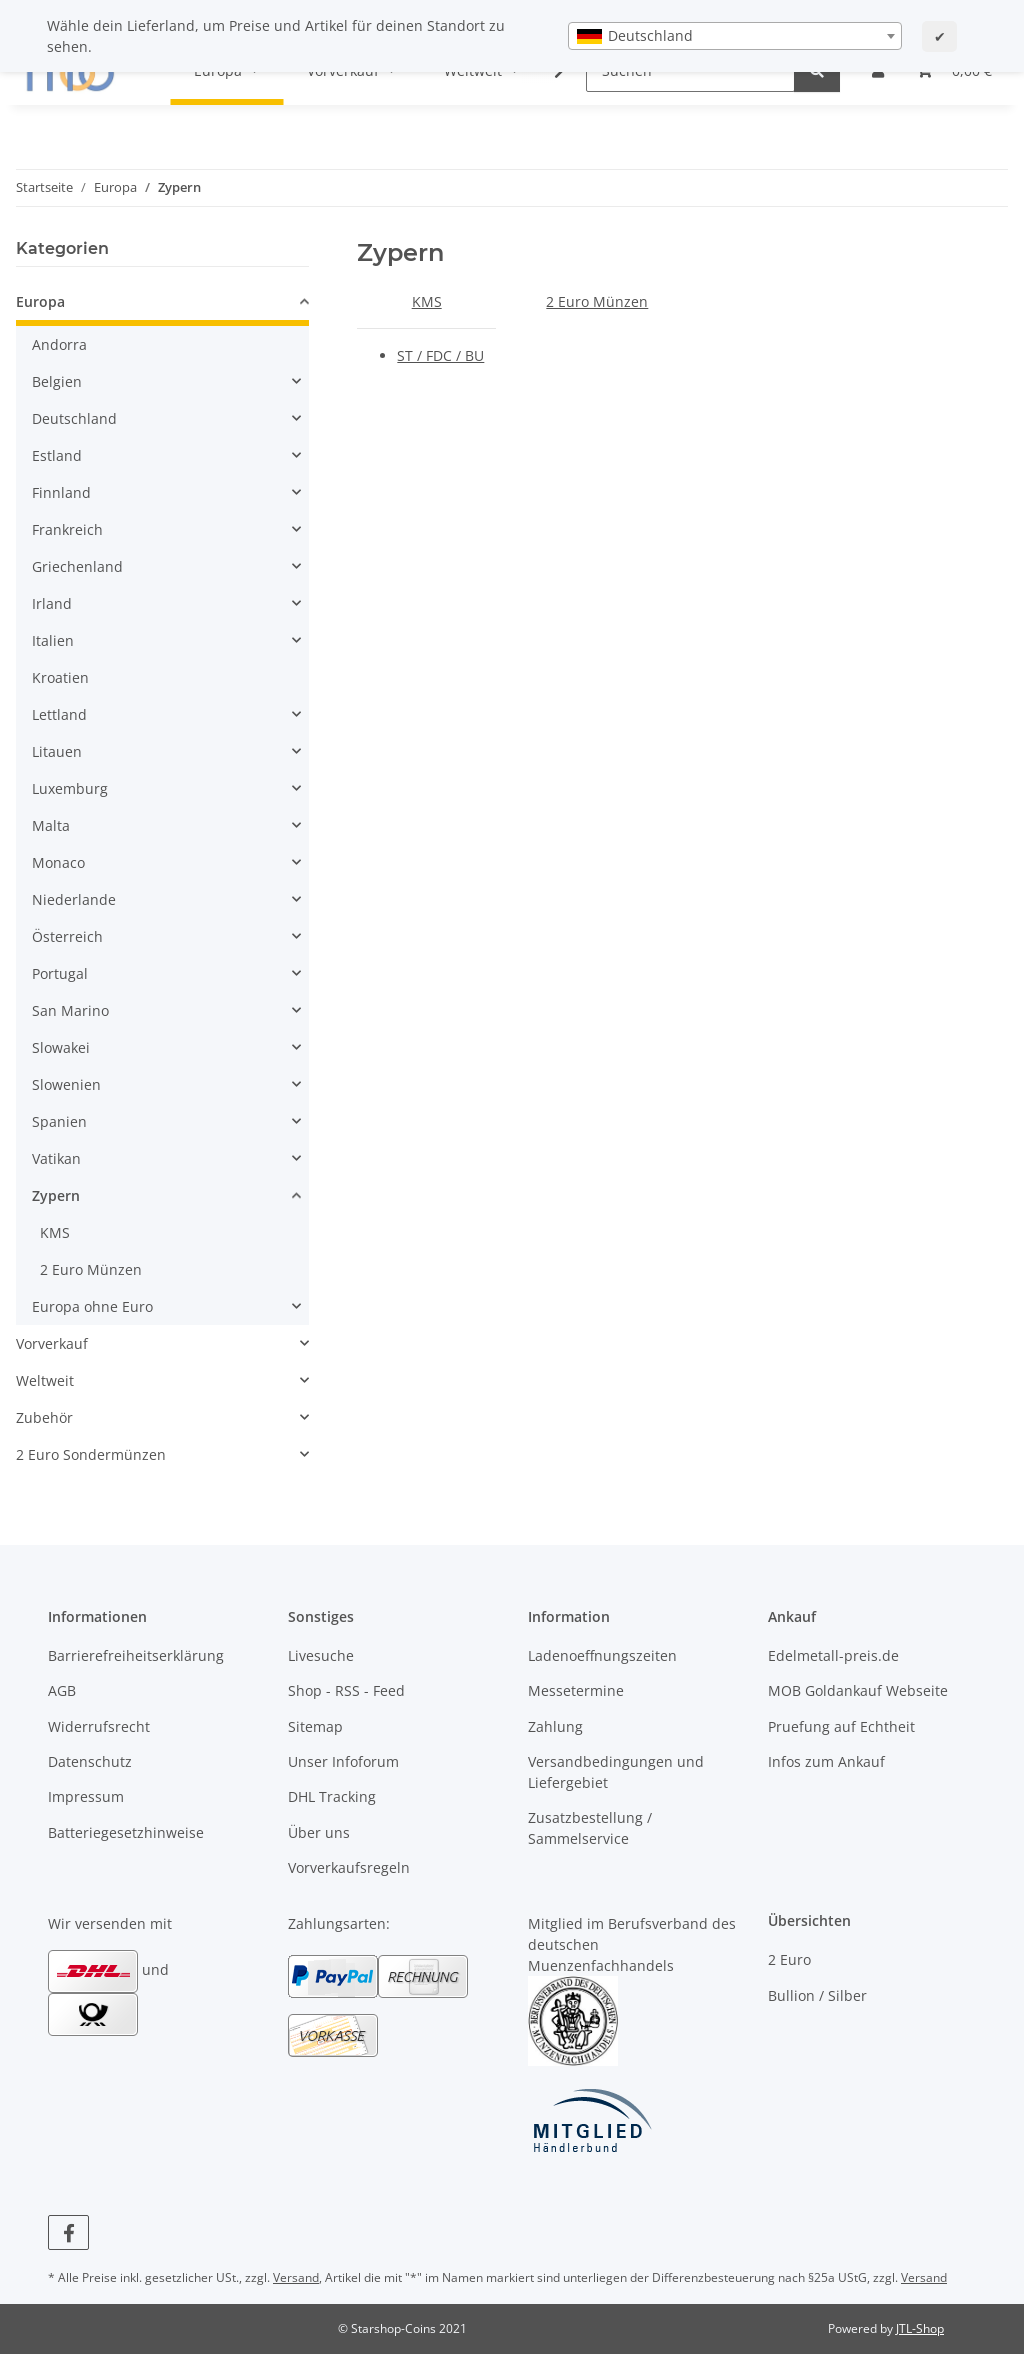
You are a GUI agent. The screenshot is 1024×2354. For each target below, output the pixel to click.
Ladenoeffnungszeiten (602, 1655)
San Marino (70, 1010)
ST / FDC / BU (440, 355)
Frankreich (67, 529)
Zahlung (555, 1726)
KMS (427, 301)
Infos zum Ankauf (826, 1761)
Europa (40, 301)
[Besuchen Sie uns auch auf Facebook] (68, 2232)
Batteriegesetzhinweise (126, 1832)
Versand (296, 2277)
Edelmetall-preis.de (833, 1655)
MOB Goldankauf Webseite (858, 1690)
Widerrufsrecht (99, 1726)
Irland (52, 603)
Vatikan (56, 1158)
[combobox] (735, 36)
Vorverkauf (52, 1343)
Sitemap (315, 1726)
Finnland (61, 492)
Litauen (57, 751)
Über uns (319, 1832)
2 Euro (789, 1959)
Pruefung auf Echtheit (841, 1726)
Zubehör (44, 1417)
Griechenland (77, 566)
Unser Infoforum (343, 1761)
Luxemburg (70, 788)
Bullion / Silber (817, 1995)
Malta (51, 825)
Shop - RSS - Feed (346, 1690)
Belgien (57, 381)
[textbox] (735, 36)
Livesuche (321, 1655)
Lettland (59, 714)
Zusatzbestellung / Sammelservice (590, 1828)
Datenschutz (90, 1761)
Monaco (58, 862)
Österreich (67, 936)
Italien (53, 640)
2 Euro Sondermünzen (91, 1454)
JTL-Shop (920, 2328)
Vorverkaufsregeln (349, 1867)
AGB (62, 1690)
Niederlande (74, 899)
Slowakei (61, 1047)
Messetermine (576, 1690)
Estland (57, 455)
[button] (162, 304)
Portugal (60, 973)
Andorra (59, 344)
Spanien (59, 1121)
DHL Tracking (332, 1796)
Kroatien (60, 677)
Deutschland (74, 418)
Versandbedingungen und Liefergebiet (616, 1772)
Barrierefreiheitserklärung (136, 1655)
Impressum (86, 1796)
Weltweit (45, 1380)
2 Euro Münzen (597, 301)
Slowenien (66, 1084)
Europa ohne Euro (92, 1306)
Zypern (56, 1195)
